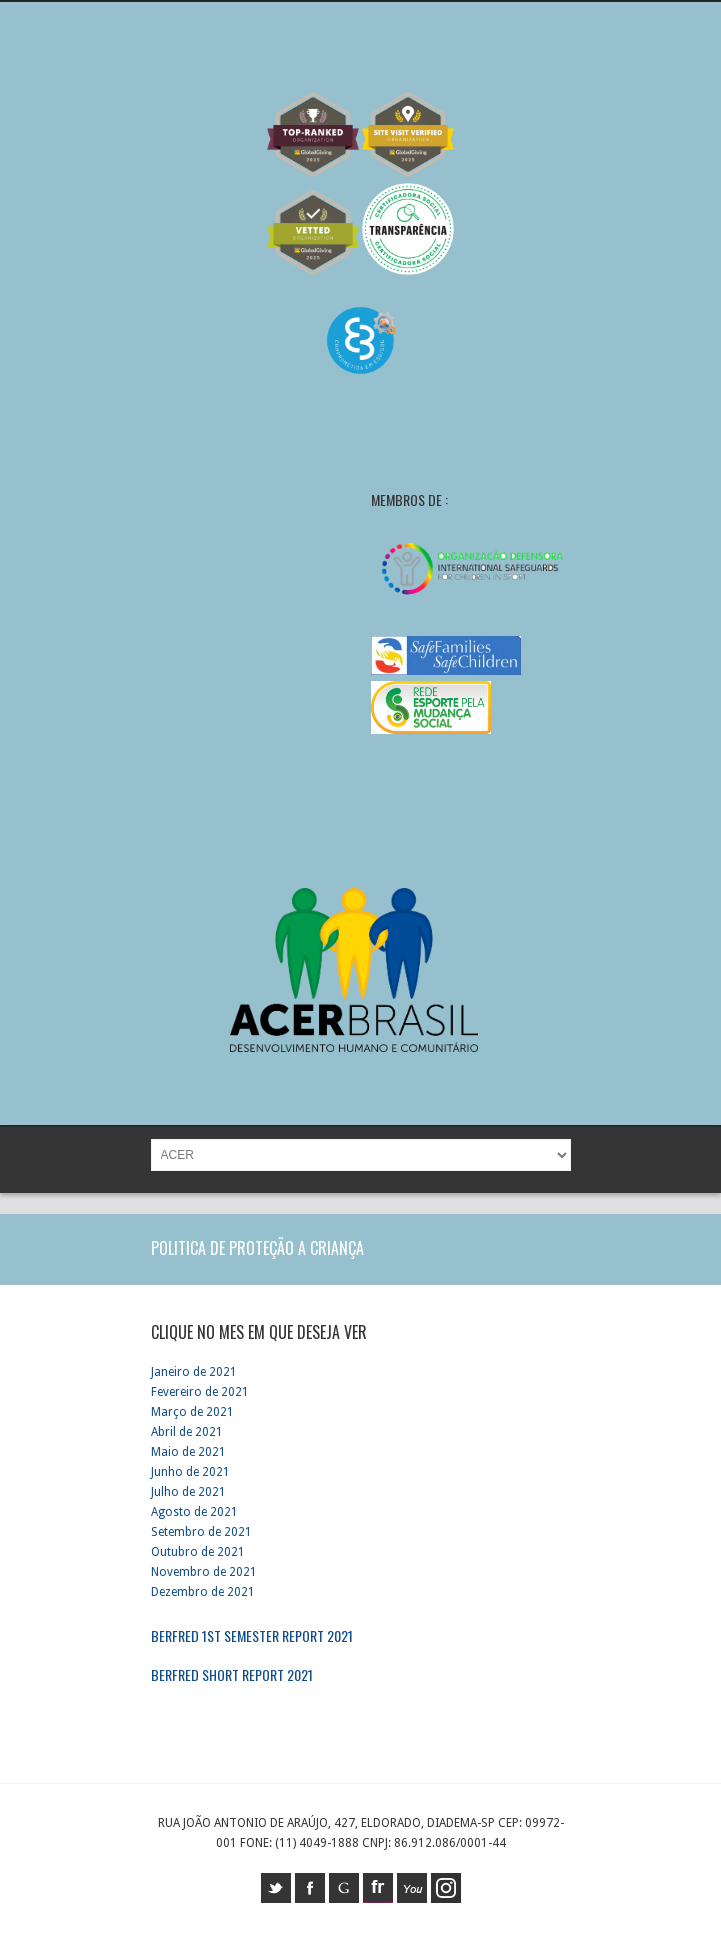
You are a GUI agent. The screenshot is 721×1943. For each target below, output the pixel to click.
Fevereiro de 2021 (200, 1392)
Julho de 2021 (188, 1492)
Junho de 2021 (190, 1472)
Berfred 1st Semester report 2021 (252, 1635)
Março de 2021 (192, 1412)
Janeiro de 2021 (194, 1372)
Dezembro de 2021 (203, 1592)
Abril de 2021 (187, 1432)
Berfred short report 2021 (232, 1674)
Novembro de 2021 (204, 1572)
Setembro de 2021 (201, 1532)
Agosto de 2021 (194, 1512)
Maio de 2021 (188, 1452)
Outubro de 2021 (198, 1552)
